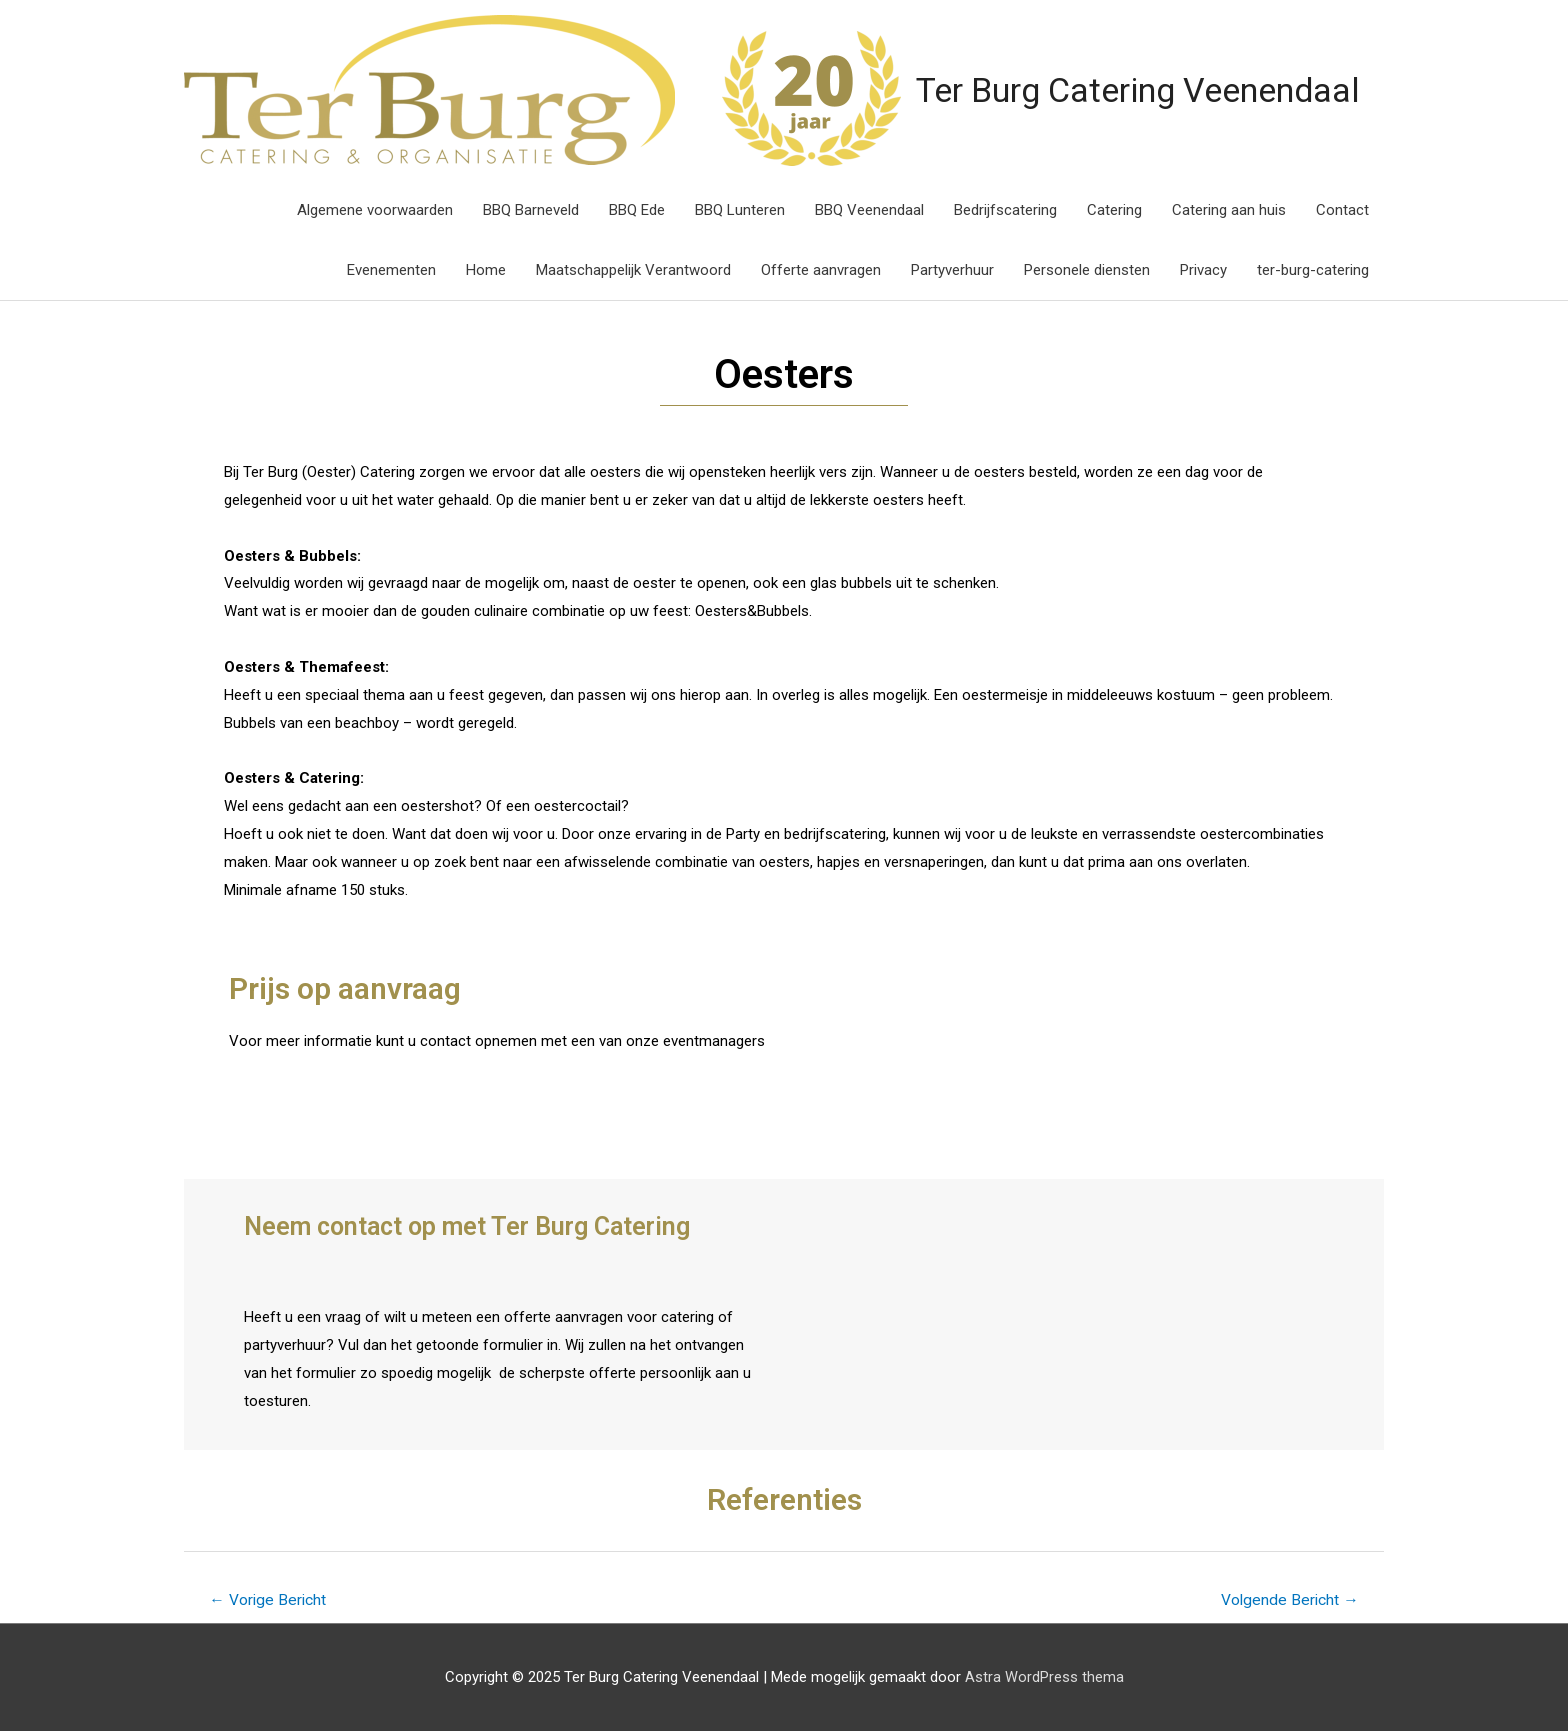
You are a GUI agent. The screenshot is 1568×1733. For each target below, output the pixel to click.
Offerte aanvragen (821, 271)
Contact (1342, 211)
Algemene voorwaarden (375, 211)
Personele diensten (1087, 271)
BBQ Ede (637, 211)
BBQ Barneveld (531, 211)
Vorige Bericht (269, 1601)
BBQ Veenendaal (869, 211)
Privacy (1203, 271)
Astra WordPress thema (1044, 1678)
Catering (1114, 211)
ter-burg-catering (1313, 271)
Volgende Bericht (1288, 1601)
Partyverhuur (952, 271)
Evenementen (391, 271)
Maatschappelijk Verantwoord (633, 271)
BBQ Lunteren (740, 211)
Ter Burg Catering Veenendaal (1052, 89)
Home (486, 271)
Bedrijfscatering (1005, 211)
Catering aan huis (1229, 211)
